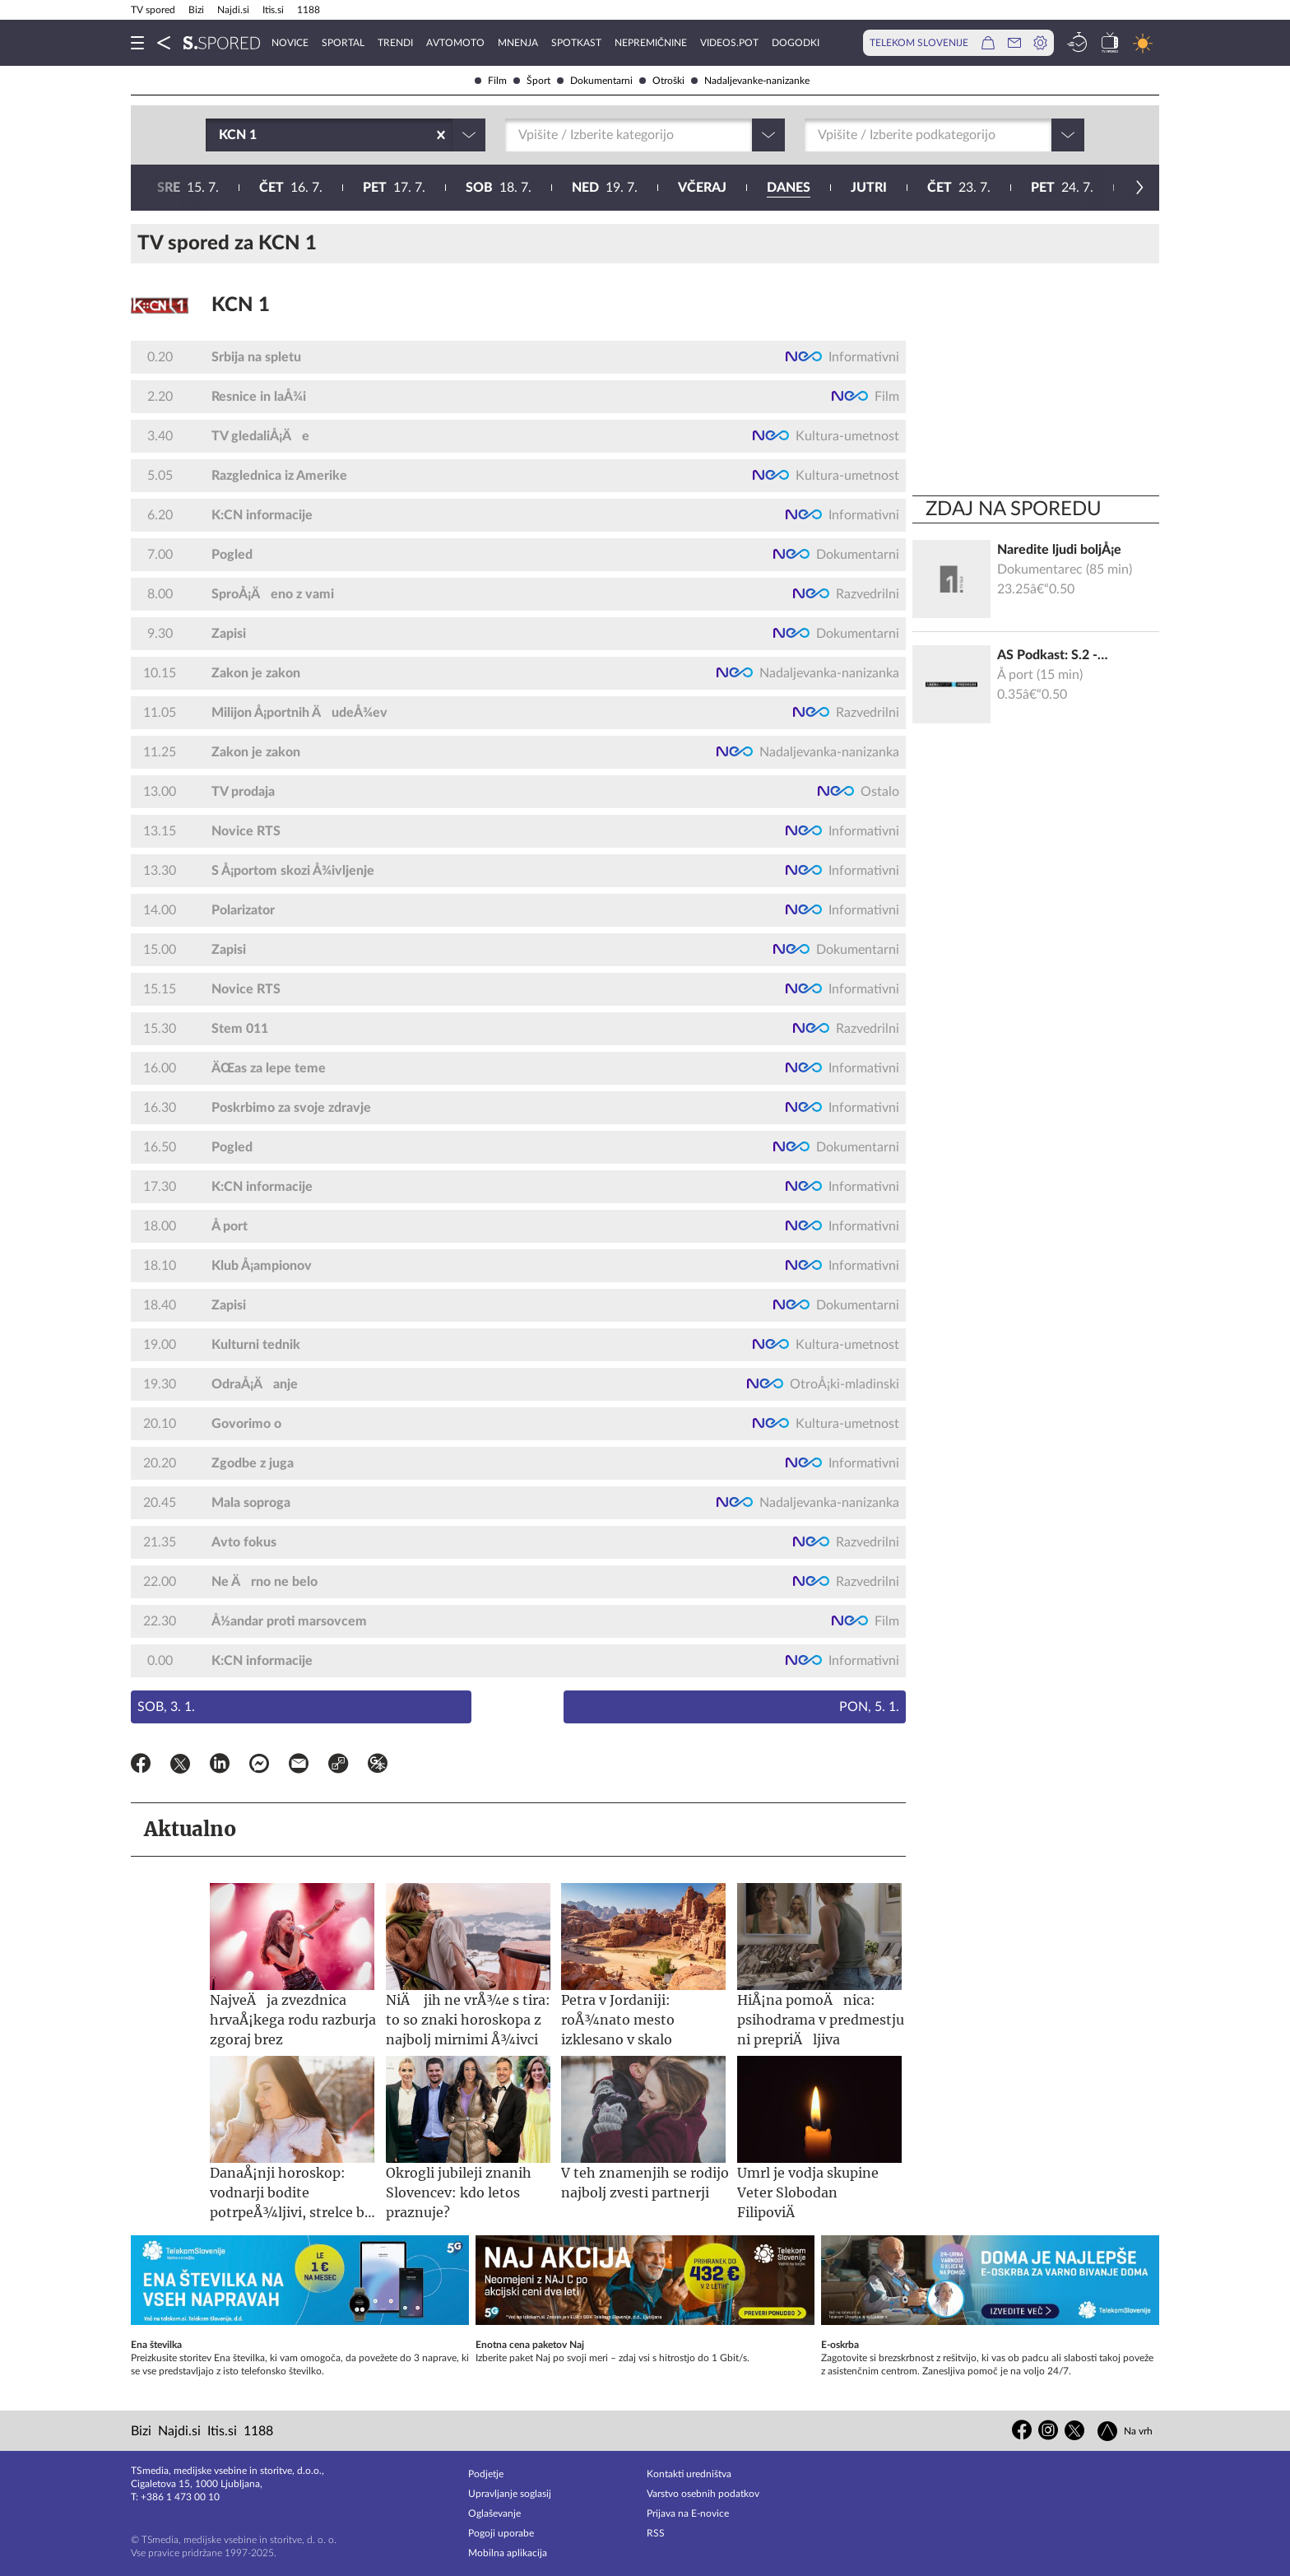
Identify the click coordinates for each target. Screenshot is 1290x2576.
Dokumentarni (595, 81)
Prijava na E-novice (688, 2513)
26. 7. (790, 187)
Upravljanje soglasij (509, 2494)
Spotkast (576, 43)
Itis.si (273, 10)
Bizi (196, 10)
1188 (308, 10)
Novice (290, 43)
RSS (656, 2533)
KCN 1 (240, 305)
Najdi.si (233, 10)
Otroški (661, 81)
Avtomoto (455, 43)
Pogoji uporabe (501, 2533)
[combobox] (220, 135)
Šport (531, 81)
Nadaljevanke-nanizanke (750, 81)
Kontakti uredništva (689, 2474)
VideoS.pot (729, 43)
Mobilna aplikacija (507, 2553)
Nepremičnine (651, 43)
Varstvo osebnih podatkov (703, 2494)
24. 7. (579, 187)
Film (491, 81)
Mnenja (518, 43)
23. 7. (476, 187)
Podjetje (485, 2474)
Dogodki (795, 43)
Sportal (343, 43)
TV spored (153, 10)
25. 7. (684, 187)
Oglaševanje (494, 2513)
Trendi (395, 43)
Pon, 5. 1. (869, 1706)
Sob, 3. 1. (166, 1706)
